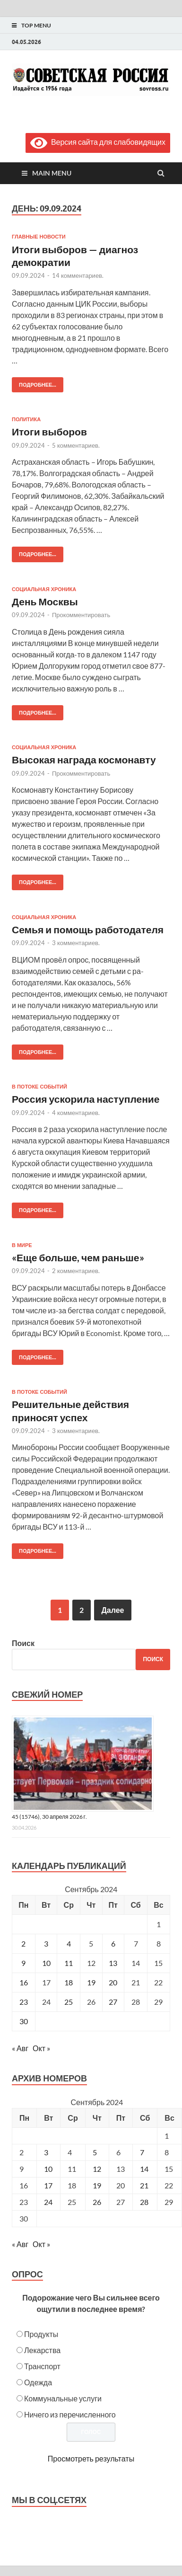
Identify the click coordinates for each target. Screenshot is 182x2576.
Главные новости (39, 236)
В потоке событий (39, 1086)
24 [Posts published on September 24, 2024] (48, 2201)
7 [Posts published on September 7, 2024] (142, 2152)
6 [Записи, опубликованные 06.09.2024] (113, 1943)
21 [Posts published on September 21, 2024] (144, 2185)
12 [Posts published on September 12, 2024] (97, 2168)
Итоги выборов (49, 431)
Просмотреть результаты (91, 2458)
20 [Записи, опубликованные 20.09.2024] (113, 1982)
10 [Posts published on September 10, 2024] (48, 2168)
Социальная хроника (44, 589)
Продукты (41, 2333)
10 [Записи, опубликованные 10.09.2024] (46, 1962)
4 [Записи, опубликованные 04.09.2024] (69, 1943)
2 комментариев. (76, 1271)
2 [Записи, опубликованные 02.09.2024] (23, 1943)
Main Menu (51, 173)
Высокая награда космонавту (84, 759)
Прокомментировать (81, 615)
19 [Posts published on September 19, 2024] (97, 2185)
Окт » (41, 2048)
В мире (22, 1245)
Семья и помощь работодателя (88, 929)
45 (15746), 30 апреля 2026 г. (49, 1816)
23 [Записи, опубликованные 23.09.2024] (23, 2001)
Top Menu (36, 25)
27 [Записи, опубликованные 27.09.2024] (113, 2001)
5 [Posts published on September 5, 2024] (95, 2152)
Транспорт (42, 2366)
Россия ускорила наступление (85, 1099)
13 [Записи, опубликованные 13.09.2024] (113, 1962)
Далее (112, 1609)
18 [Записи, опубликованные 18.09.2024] (68, 1982)
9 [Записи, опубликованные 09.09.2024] (23, 1962)
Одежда (38, 2382)
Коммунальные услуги (63, 2398)
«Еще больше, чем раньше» (78, 1257)
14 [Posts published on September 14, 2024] (144, 2168)
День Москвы (45, 601)
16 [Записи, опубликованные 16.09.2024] (23, 1982)
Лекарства (42, 2350)
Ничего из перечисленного (70, 2414)
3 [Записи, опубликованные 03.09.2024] (46, 1943)
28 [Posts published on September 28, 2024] (144, 2201)
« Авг (20, 2048)
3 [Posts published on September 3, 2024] (46, 2152)
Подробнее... (34, 382)
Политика (26, 419)
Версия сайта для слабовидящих (97, 141)
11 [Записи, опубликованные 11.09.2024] (68, 1962)
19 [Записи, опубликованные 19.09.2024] (91, 1982)
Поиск (23, 1642)
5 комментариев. (76, 445)
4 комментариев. (76, 1112)
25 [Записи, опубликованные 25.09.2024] (68, 2001)
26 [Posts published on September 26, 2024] (97, 2201)
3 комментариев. (76, 943)
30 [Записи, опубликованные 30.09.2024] (23, 2021)
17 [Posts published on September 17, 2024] (48, 2185)
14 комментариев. (78, 275)
